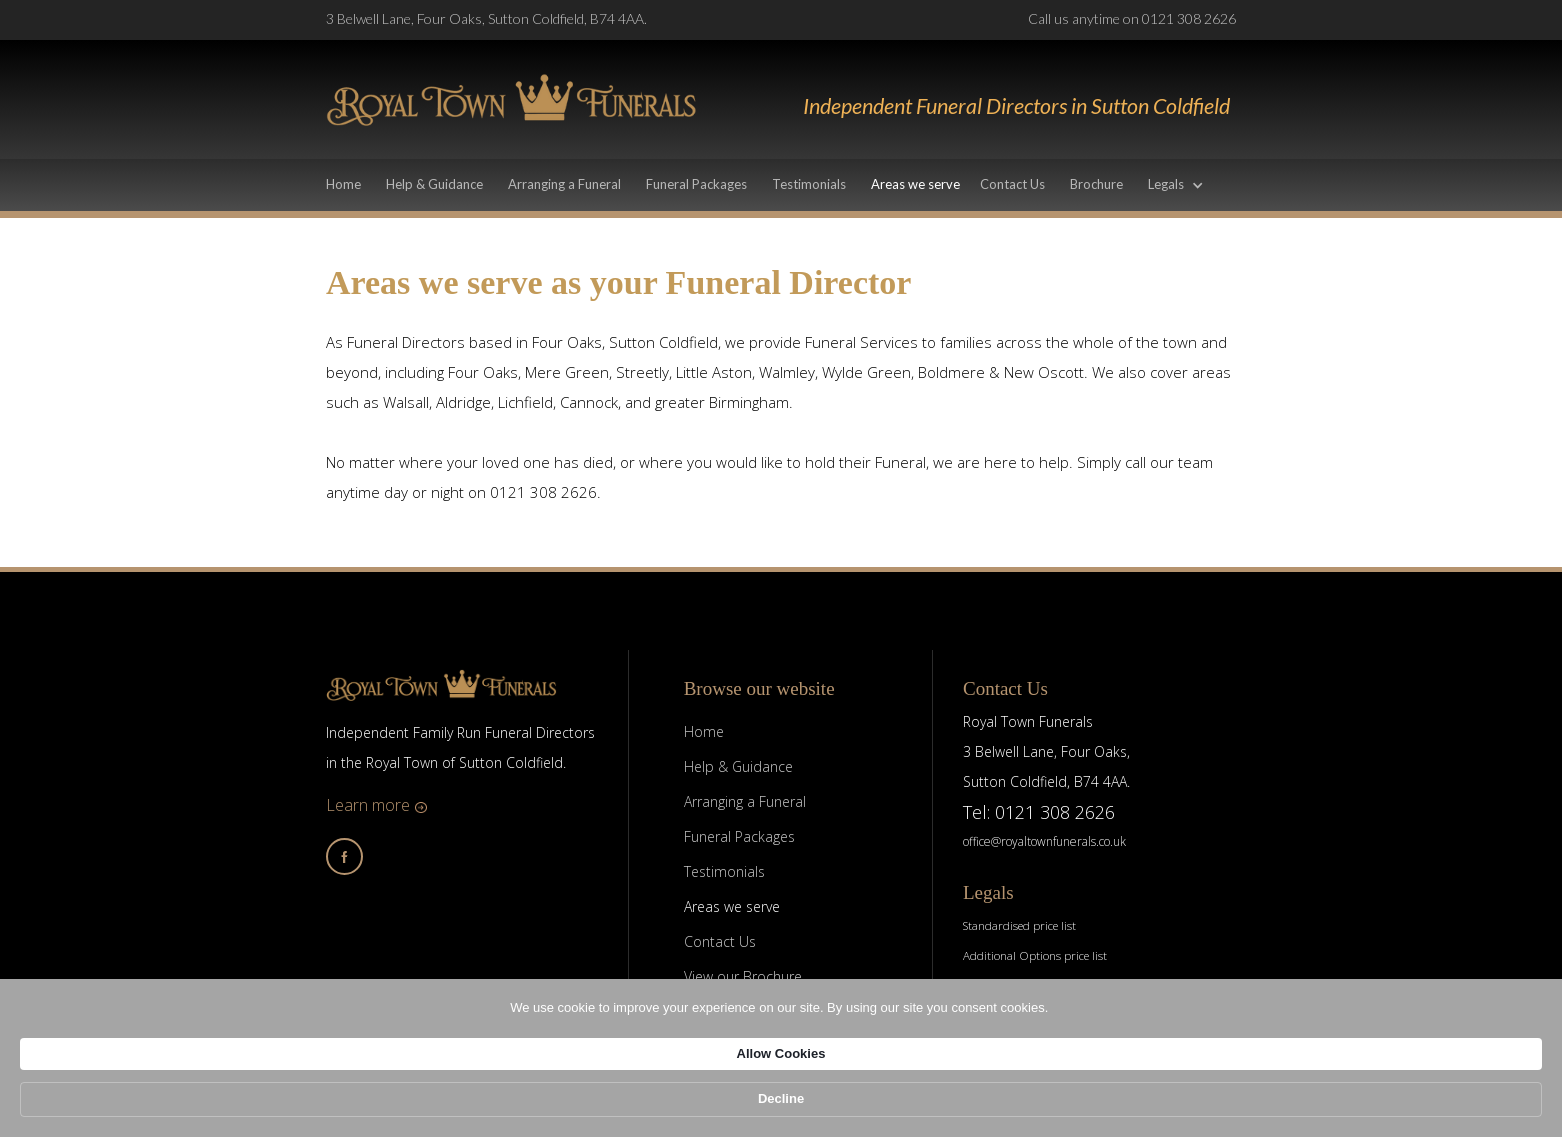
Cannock (589, 402)
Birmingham (749, 402)
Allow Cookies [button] (1058, 1105)
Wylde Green (866, 372)
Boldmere (951, 372)
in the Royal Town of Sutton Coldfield (444, 762)
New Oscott (1044, 372)
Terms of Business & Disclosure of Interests (1071, 985)
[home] (511, 99)
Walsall (406, 402)
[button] (1186, 186)
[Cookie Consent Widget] (781, 1107)
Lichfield (525, 402)
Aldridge (463, 402)
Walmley (787, 372)
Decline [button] (1187, 1106)
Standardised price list (1019, 925)
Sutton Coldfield (663, 342)
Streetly (642, 372)
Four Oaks (567, 342)
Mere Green (567, 372)
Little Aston (714, 372)
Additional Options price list (1035, 955)
